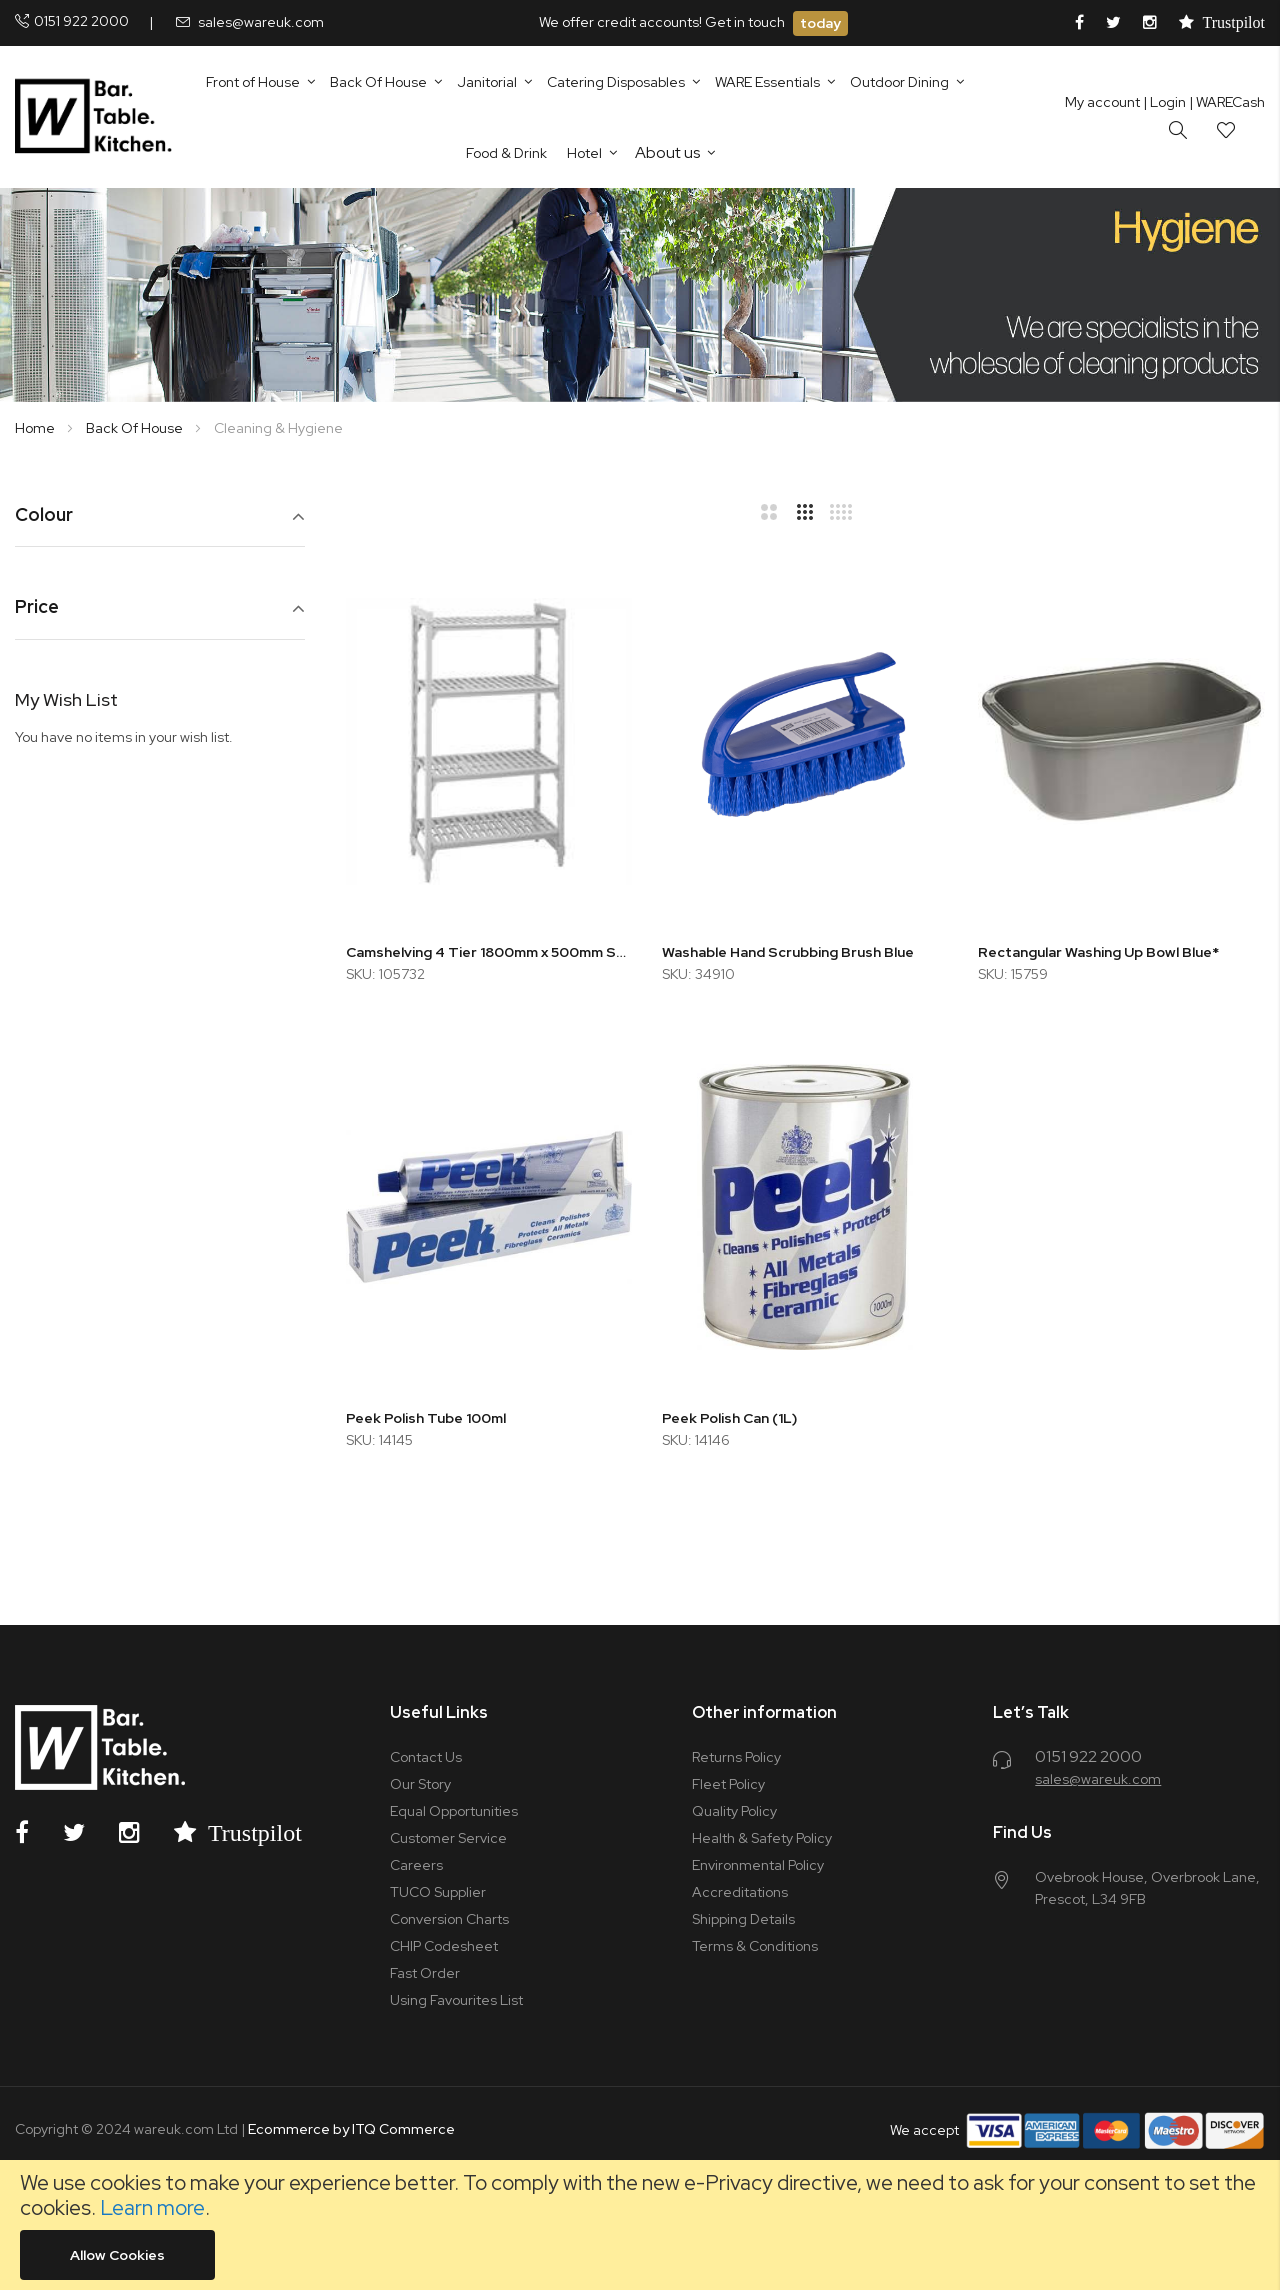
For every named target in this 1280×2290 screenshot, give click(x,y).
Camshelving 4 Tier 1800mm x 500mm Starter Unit (489, 952)
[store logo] (97, 117)
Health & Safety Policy (762, 1838)
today (820, 23)
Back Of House (136, 428)
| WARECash (1227, 102)
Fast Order (425, 1973)
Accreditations (740, 1892)
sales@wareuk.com (261, 22)
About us (667, 152)
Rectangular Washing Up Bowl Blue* (1098, 952)
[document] (640, 2225)
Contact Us (426, 1757)
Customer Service (448, 1838)
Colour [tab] (44, 515)
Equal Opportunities (454, 1811)
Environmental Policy (758, 1865)
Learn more (152, 2207)
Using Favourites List (456, 2000)
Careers (416, 1865)
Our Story (420, 1784)
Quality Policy (734, 1811)
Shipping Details (743, 1919)
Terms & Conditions (755, 1946)
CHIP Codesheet (444, 1946)
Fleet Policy (728, 1784)
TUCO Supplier (438, 1892)
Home (36, 428)
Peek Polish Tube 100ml (426, 1418)
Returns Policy (736, 1757)
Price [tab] (37, 607)
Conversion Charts (449, 1919)
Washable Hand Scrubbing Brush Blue (788, 952)
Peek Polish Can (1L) (729, 1418)
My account (1102, 102)
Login (1164, 102)
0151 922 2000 (81, 21)
